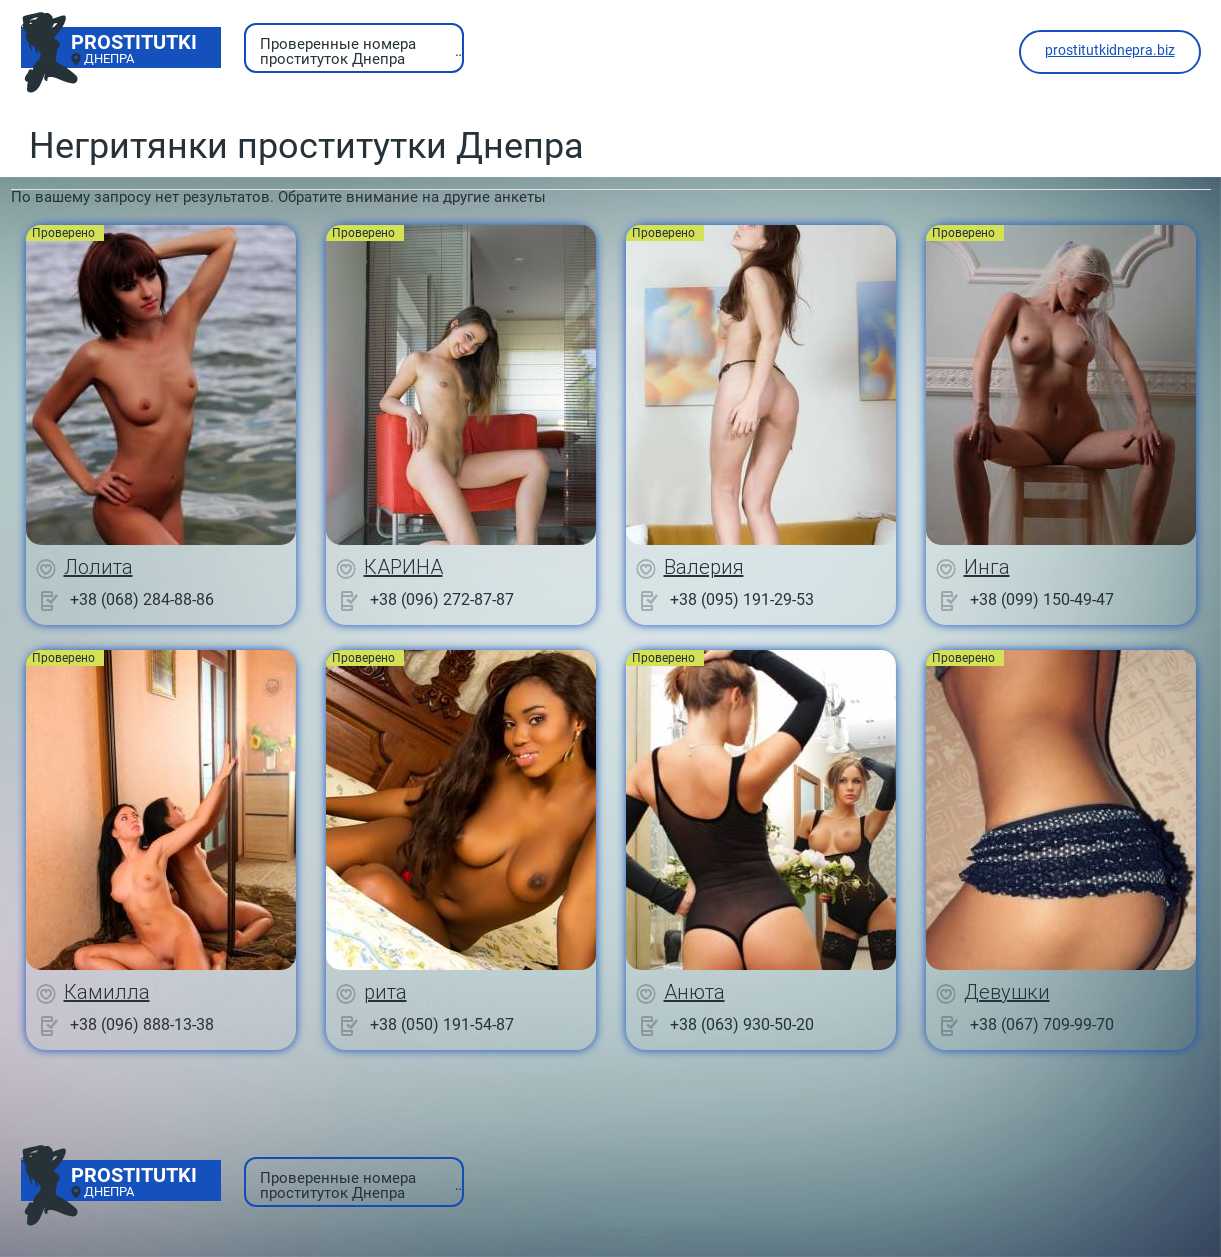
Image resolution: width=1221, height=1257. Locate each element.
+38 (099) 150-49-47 (1042, 599)
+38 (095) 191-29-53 (742, 599)
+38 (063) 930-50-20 (742, 1024)
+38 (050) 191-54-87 (442, 1024)
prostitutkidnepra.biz (1110, 50)
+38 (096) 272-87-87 (442, 599)
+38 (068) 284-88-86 (142, 599)
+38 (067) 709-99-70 (1042, 1024)
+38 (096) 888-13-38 (142, 1024)
